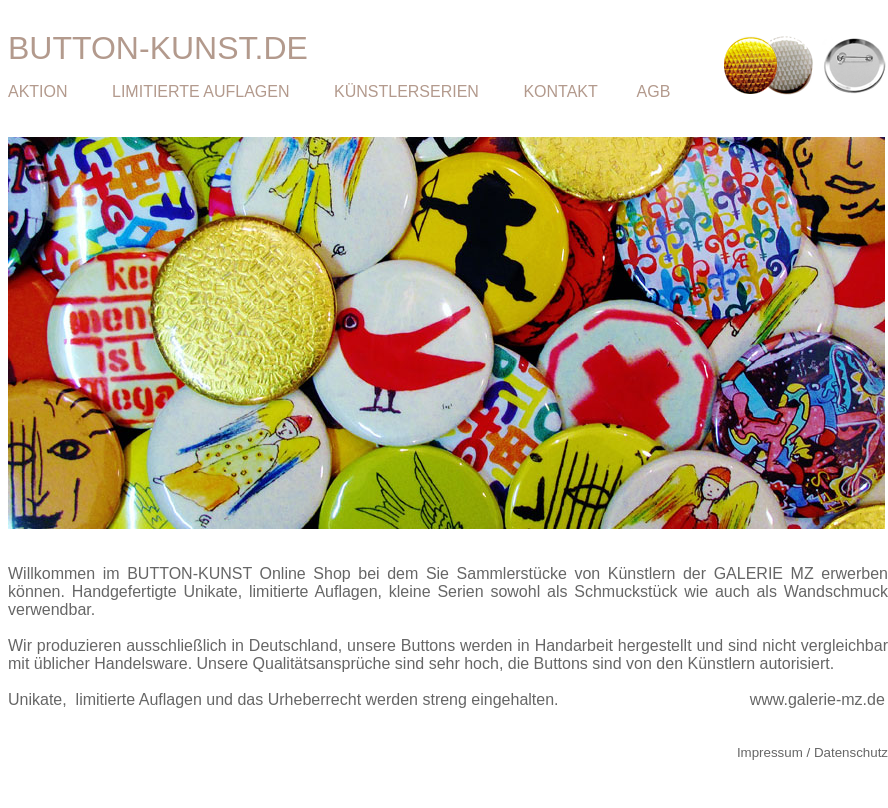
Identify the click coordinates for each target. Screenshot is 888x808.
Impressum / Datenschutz (812, 752)
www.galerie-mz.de (817, 699)
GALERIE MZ (764, 573)
